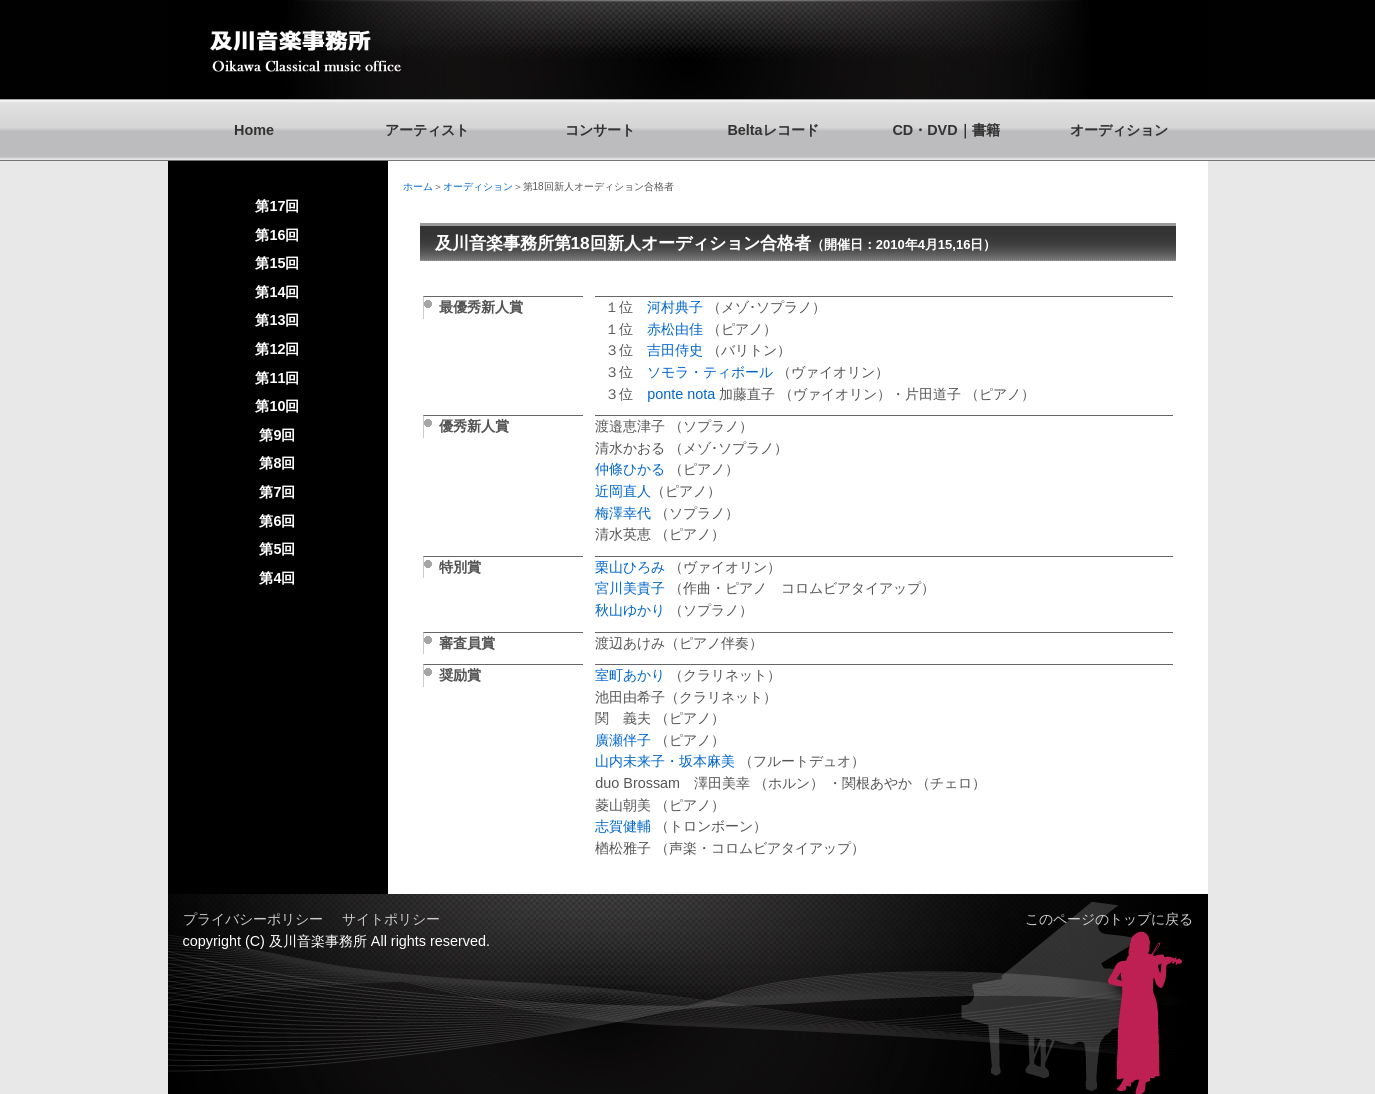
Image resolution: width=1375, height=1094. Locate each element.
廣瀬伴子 (623, 740)
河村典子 (675, 307)
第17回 (277, 206)
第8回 (277, 463)
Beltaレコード (772, 130)
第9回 (277, 435)
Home (254, 130)
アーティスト (427, 130)
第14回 (277, 292)
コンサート (600, 130)
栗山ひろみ (630, 567)
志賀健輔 (623, 826)
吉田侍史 (677, 350)
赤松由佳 (675, 329)
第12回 (277, 349)
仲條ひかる (630, 469)
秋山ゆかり (630, 610)
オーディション (1119, 130)
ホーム (418, 186)
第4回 (277, 578)
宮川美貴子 (630, 588)
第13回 (277, 320)
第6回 (277, 521)
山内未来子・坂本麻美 (667, 761)
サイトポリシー (391, 919)
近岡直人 (623, 491)
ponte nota (681, 394)
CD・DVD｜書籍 (945, 130)
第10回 (277, 406)
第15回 (277, 263)
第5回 (277, 549)
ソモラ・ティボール (712, 372)
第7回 (277, 492)
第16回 (277, 235)
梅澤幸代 (623, 513)
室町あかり (630, 675)
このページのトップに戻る (1109, 919)
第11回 (277, 378)
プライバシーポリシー (253, 919)
